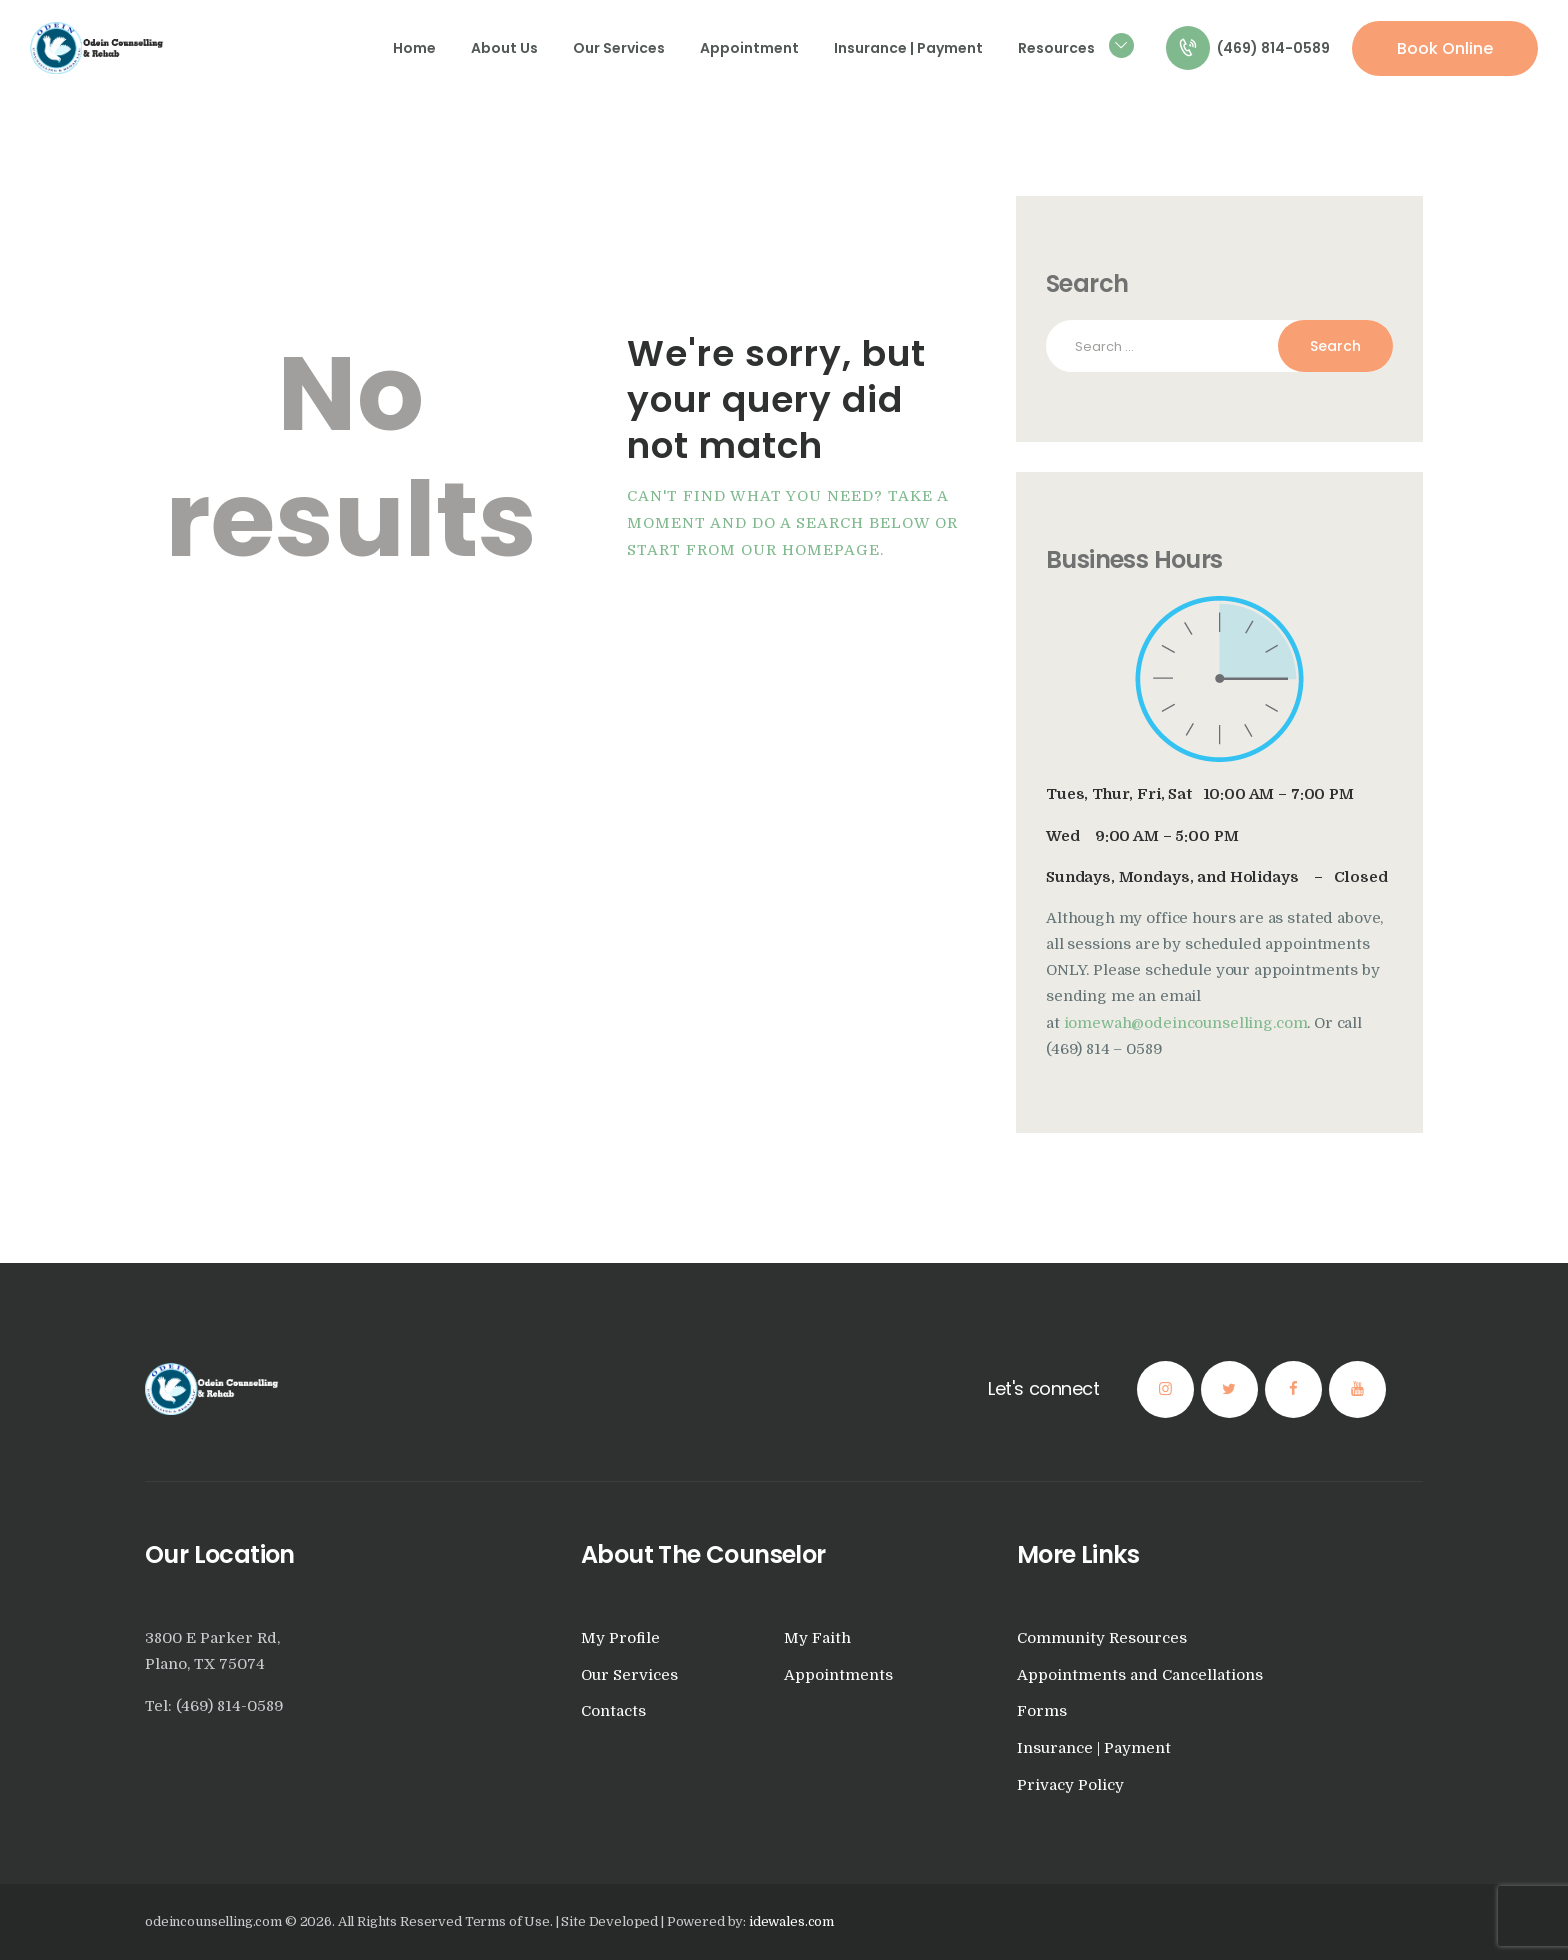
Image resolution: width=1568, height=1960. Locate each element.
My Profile (620, 1638)
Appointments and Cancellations (1140, 1675)
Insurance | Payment (1094, 1748)
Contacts (613, 1711)
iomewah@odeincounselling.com (1186, 1023)
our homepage (810, 550)
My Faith (817, 1638)
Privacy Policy (1070, 1785)
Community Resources (1102, 1638)
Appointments (838, 1675)
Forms (1042, 1711)
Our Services (629, 1675)
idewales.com (791, 1921)
